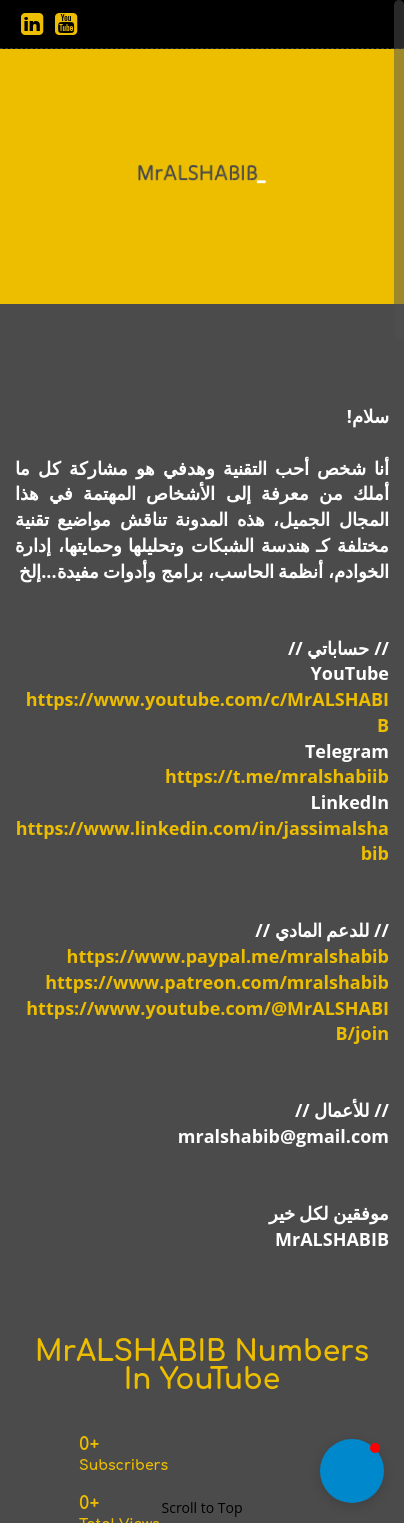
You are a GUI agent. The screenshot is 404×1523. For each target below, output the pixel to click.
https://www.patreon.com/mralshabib (217, 982)
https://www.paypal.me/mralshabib (228, 956)
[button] (352, 1471)
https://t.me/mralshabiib (277, 776)
